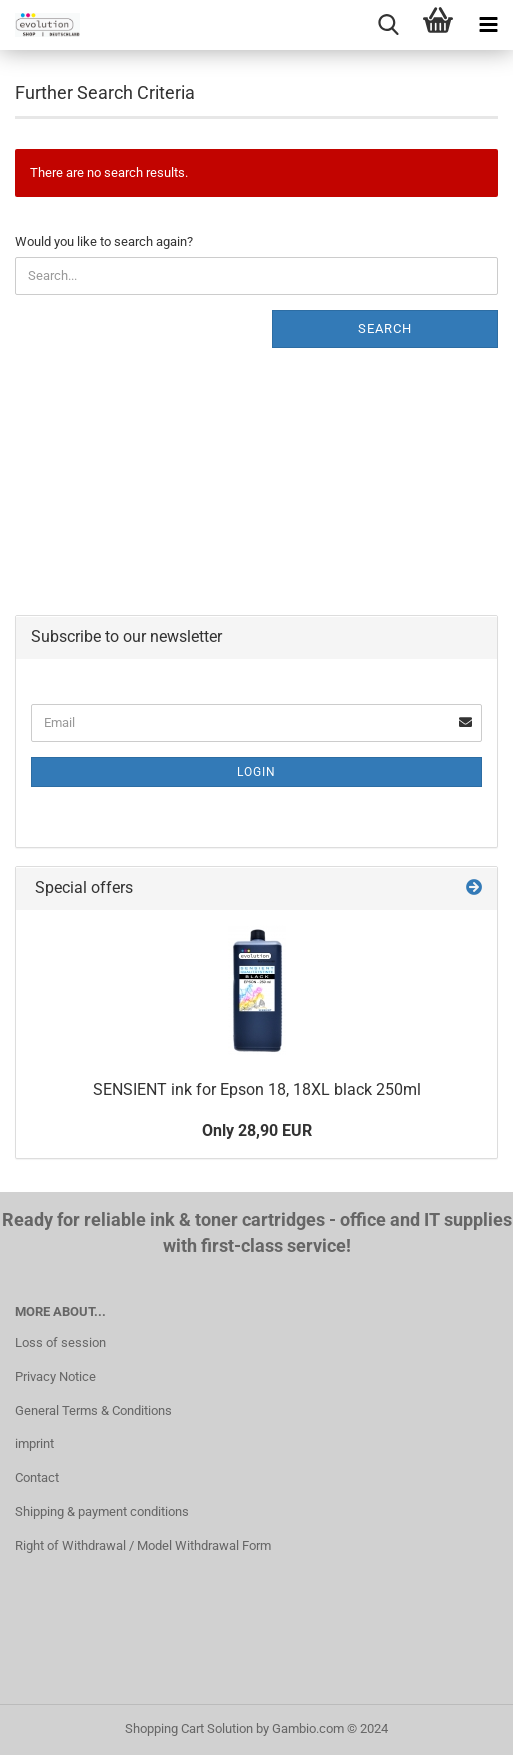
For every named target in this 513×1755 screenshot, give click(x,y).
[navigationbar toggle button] (488, 25)
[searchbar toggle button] (388, 25)
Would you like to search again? (104, 241)
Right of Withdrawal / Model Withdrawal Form (143, 1545)
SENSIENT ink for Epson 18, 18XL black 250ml (257, 1089)
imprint (34, 1443)
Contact (37, 1477)
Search (385, 328)
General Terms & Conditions (93, 1410)
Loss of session (60, 1342)
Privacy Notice (55, 1376)
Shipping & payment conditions (102, 1511)
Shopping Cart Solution (189, 1728)
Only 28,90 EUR (257, 1130)
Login (256, 772)
